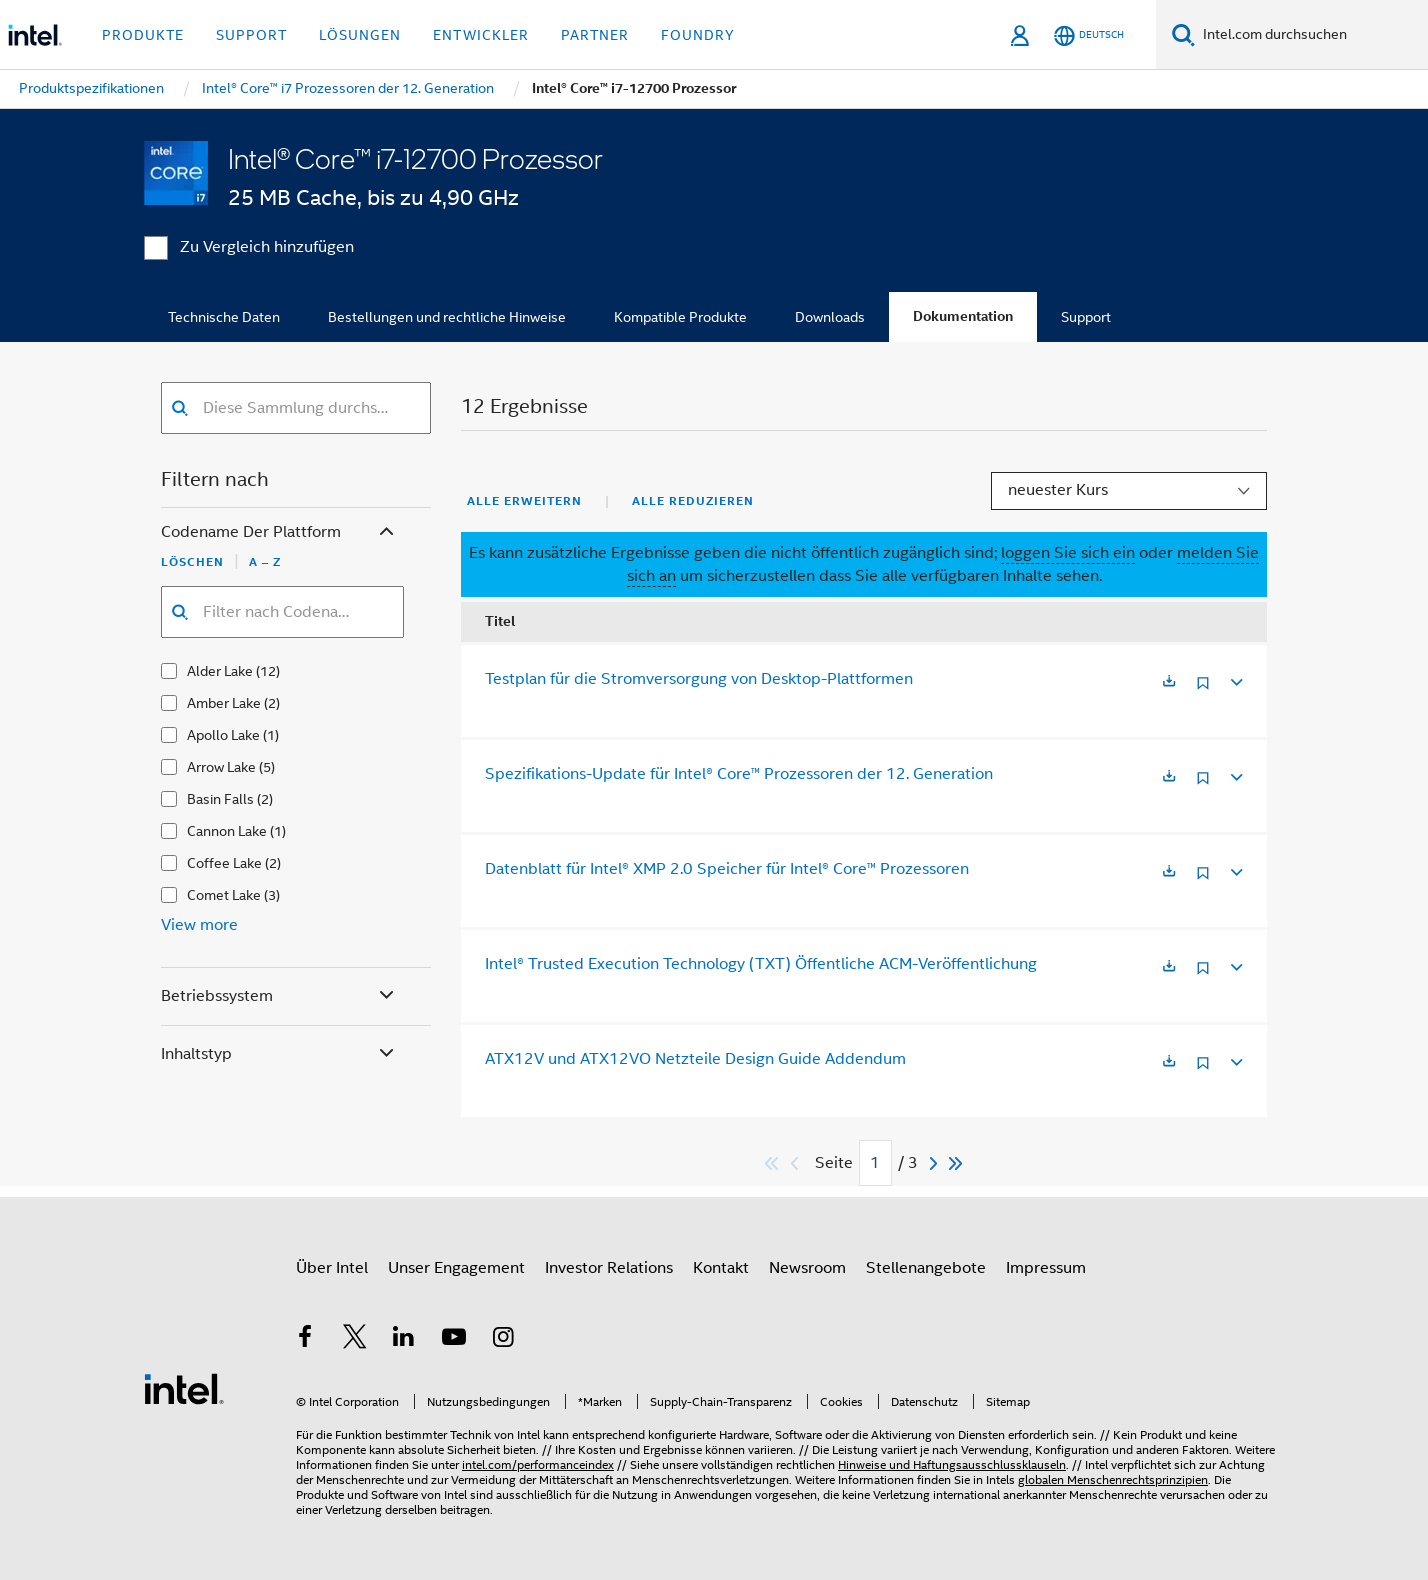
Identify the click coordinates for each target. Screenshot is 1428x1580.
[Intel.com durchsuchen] (1311, 35)
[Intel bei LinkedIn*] (404, 1340)
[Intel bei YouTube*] (454, 1340)
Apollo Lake (223, 735)
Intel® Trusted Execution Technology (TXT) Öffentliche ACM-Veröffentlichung (761, 964)
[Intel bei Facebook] (305, 1340)
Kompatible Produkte (680, 317)
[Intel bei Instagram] (503, 1340)
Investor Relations (609, 1268)
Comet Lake (224, 895)
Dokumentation (963, 316)
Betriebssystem (279, 996)
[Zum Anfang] (772, 1163)
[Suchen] (1183, 34)
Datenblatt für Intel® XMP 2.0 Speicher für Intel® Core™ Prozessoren (727, 869)
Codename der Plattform (279, 532)
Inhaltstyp (279, 1054)
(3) (272, 895)
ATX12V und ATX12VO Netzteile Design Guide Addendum (695, 1059)
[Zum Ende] (956, 1163)
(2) (272, 703)
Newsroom (807, 1268)
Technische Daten (224, 317)
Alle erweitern (524, 501)
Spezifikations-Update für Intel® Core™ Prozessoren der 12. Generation (739, 774)
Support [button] (251, 35)
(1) (271, 735)
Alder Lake (220, 671)
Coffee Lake (224, 863)
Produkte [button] (143, 35)
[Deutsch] (1089, 35)
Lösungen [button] (360, 35)
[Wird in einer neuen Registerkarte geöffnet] (1169, 682)
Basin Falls (220, 799)
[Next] (936, 1163)
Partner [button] (595, 35)
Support (1086, 317)
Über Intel (332, 1268)
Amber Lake (224, 703)
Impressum (1046, 1268)
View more (199, 925)
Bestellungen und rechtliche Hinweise (447, 317)
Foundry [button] (698, 35)
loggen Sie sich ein (1068, 553)
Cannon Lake (227, 831)
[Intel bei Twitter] (355, 1340)
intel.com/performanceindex (538, 1464)
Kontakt (721, 1268)
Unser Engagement (456, 1268)
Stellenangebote (926, 1268)
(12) (268, 671)
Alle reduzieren (693, 501)
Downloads (830, 317)
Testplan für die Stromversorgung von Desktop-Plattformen (699, 679)
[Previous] (797, 1163)
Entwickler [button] (481, 35)
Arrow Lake (221, 767)
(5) (267, 767)
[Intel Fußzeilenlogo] (184, 1388)
